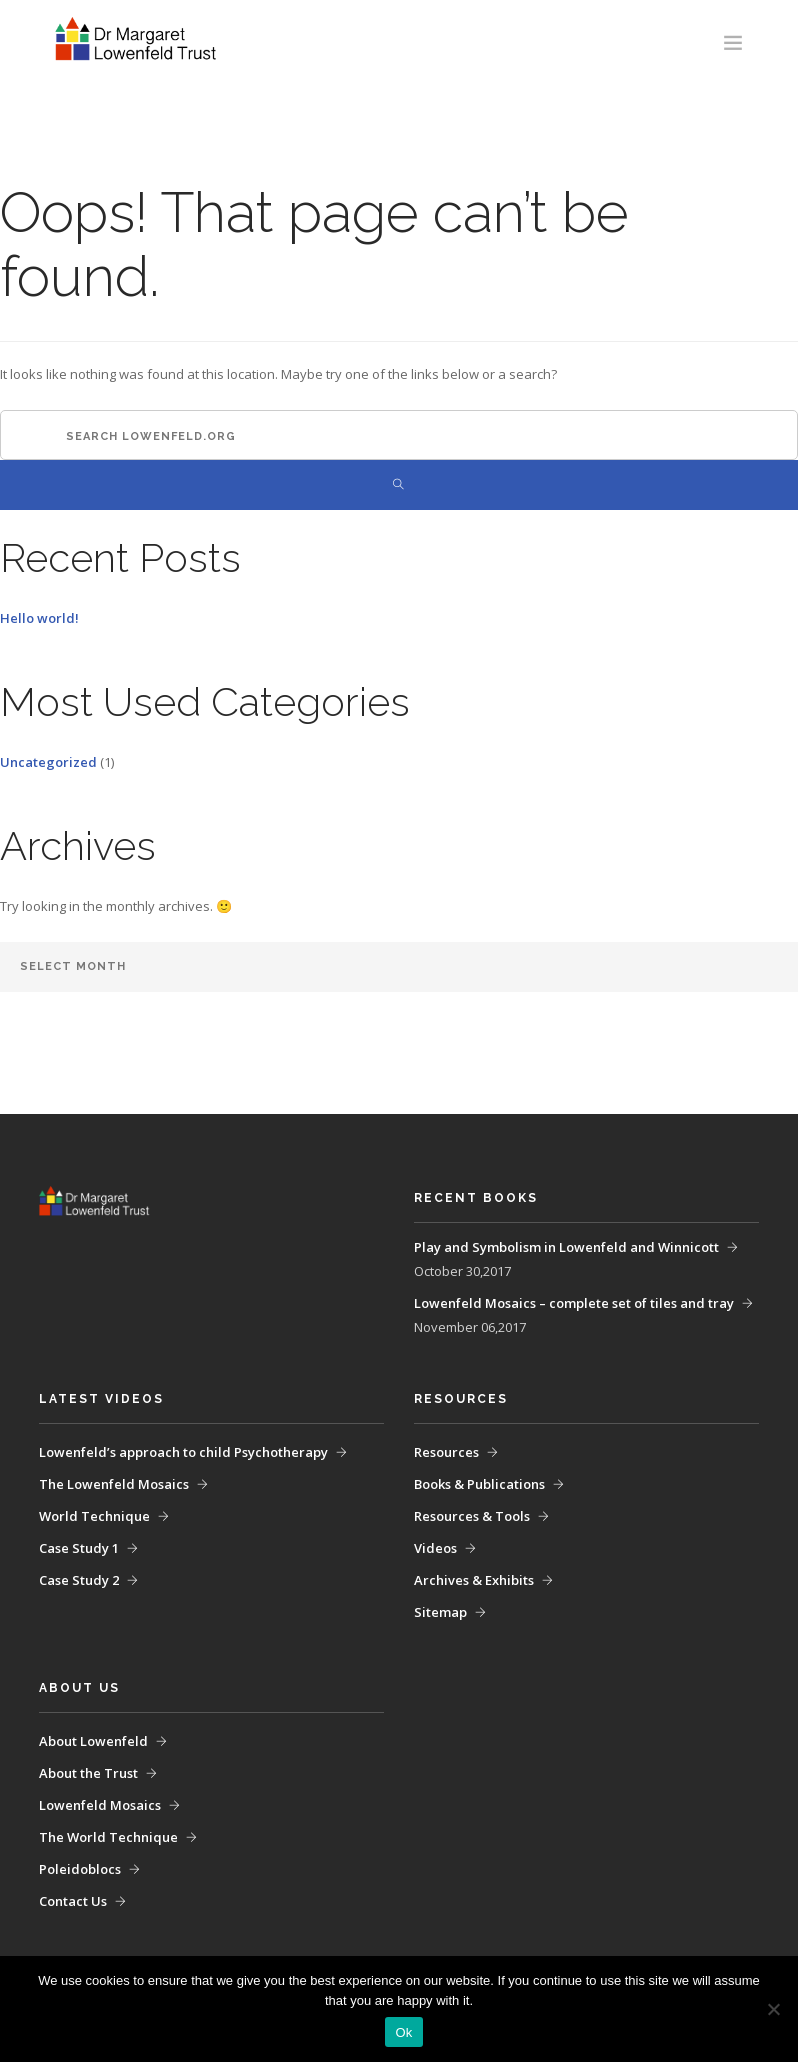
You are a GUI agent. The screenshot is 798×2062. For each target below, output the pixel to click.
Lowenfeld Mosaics (100, 1805)
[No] (773, 2009)
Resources (446, 1452)
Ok (403, 2032)
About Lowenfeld (93, 1741)
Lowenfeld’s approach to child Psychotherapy (183, 1452)
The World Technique (108, 1837)
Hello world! (39, 618)
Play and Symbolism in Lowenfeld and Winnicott (566, 1247)
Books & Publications (479, 1484)
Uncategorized (48, 762)
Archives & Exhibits (474, 1580)
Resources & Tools (472, 1516)
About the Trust (88, 1773)
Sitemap (440, 1612)
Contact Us (73, 1901)
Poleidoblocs (80, 1869)
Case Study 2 (79, 1580)
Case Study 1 (79, 1548)
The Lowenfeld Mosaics (114, 1484)
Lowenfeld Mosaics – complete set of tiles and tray (574, 1303)
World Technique (94, 1516)
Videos (435, 1548)
